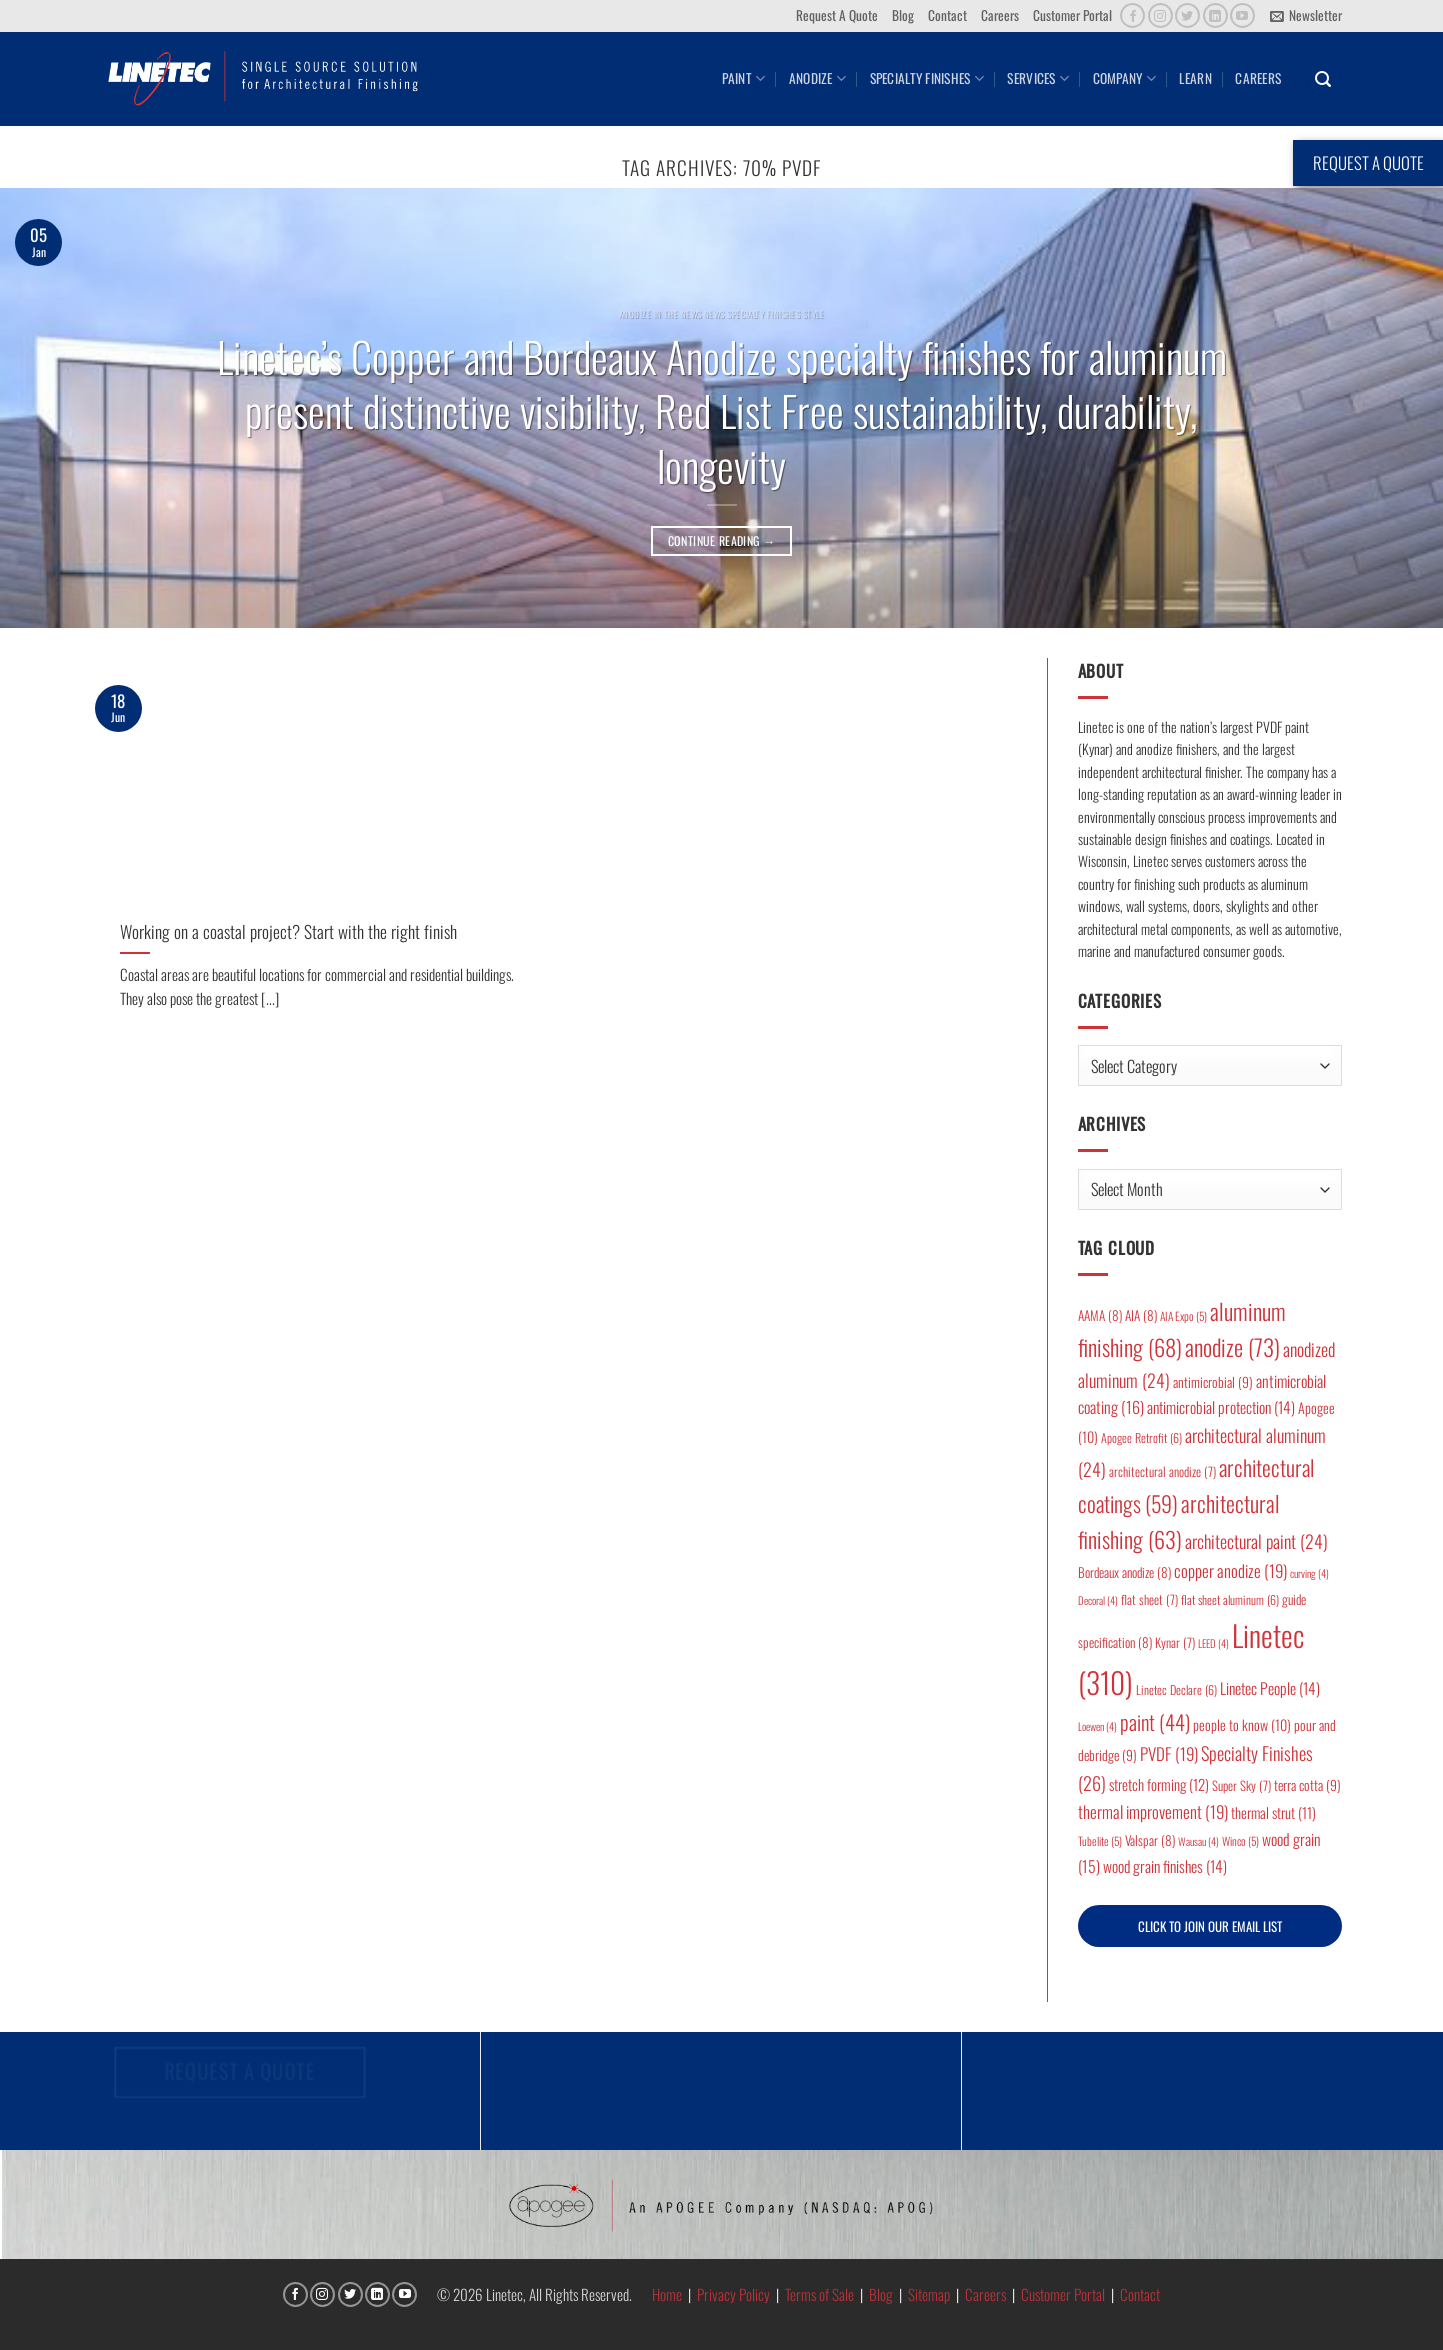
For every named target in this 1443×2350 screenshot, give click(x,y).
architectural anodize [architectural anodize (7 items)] (1162, 1471)
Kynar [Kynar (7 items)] (1175, 1642)
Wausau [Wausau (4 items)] (1198, 1841)
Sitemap (929, 2294)
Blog (903, 15)
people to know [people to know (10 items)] (1242, 1724)
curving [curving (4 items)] (1309, 1573)
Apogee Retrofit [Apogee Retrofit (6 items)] (1141, 1437)
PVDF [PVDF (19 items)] (1169, 1753)
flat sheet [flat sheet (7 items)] (1149, 1599)
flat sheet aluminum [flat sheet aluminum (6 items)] (1230, 1599)
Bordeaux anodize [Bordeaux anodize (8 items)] (1124, 1572)
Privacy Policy (733, 2294)
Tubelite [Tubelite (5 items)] (1100, 1840)
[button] (1305, 16)
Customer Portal (1072, 15)
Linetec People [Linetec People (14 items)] (1270, 1688)
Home (667, 2294)
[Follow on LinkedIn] (1215, 15)
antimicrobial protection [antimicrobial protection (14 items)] (1221, 1407)
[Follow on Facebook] (1132, 15)
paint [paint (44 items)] (1155, 1721)
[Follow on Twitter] (1187, 15)
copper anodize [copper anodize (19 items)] (1230, 1570)
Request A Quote (837, 15)
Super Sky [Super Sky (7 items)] (1241, 1785)
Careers (1000, 15)
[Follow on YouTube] (1242, 15)
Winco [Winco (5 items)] (1240, 1840)
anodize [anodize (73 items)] (1232, 1347)
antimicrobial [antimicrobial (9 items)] (1213, 1382)
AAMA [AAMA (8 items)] (1100, 1315)
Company (1124, 78)
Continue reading (722, 540)
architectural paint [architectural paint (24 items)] (1256, 1541)
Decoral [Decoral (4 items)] (1098, 1600)
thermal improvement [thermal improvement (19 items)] (1153, 1811)
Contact (947, 15)
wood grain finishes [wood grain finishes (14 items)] (1165, 1866)
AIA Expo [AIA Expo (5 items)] (1183, 1315)
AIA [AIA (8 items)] (1141, 1315)
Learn (1195, 78)
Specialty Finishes (927, 78)
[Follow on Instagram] (1160, 15)
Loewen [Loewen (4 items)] (1097, 1726)
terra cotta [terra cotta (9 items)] (1307, 1785)
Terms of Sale (819, 2294)
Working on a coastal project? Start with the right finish (288, 931)
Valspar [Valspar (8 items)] (1150, 1840)
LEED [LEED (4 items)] (1213, 1643)
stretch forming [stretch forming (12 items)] (1159, 1784)
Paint (743, 78)
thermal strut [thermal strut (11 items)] (1273, 1812)
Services (1038, 78)
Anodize (817, 78)
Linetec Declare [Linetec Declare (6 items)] (1176, 1689)
